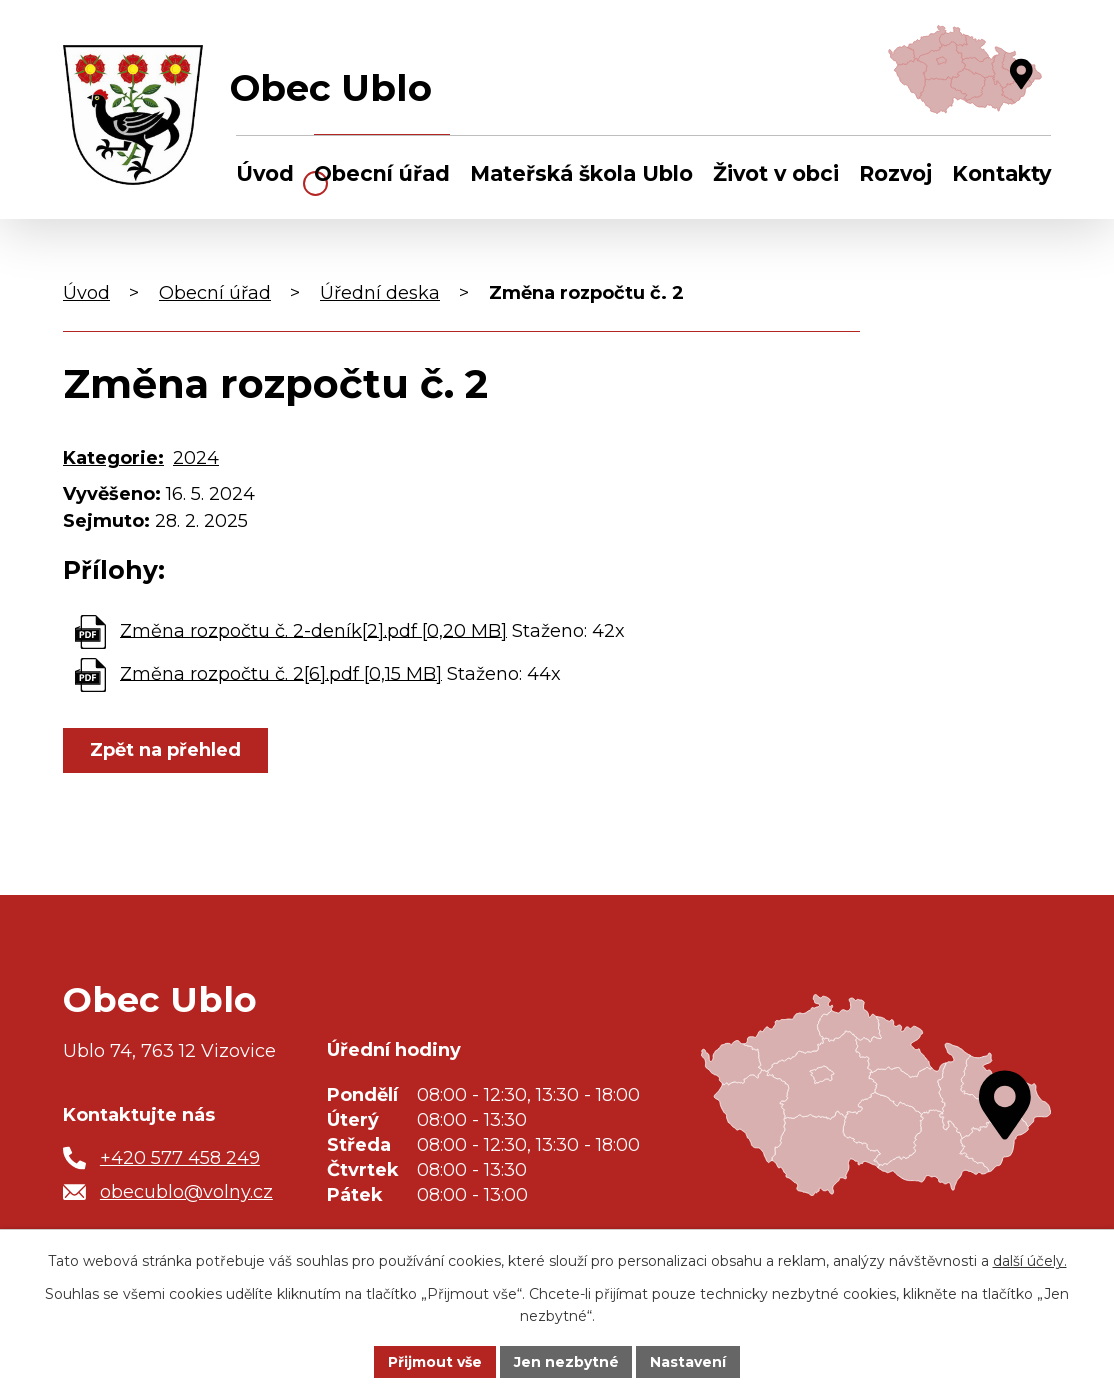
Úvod (265, 173)
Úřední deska (380, 293)
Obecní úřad (382, 173)
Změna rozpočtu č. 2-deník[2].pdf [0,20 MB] (313, 630)
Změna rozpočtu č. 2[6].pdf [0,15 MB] (281, 673)
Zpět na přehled (165, 750)
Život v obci (776, 173)
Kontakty (1001, 173)
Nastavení (689, 1361)
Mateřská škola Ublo (581, 173)
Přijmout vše (435, 1361)
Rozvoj (895, 173)
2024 (196, 458)
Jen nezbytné (566, 1361)
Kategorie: (113, 458)
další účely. (1030, 1261)
